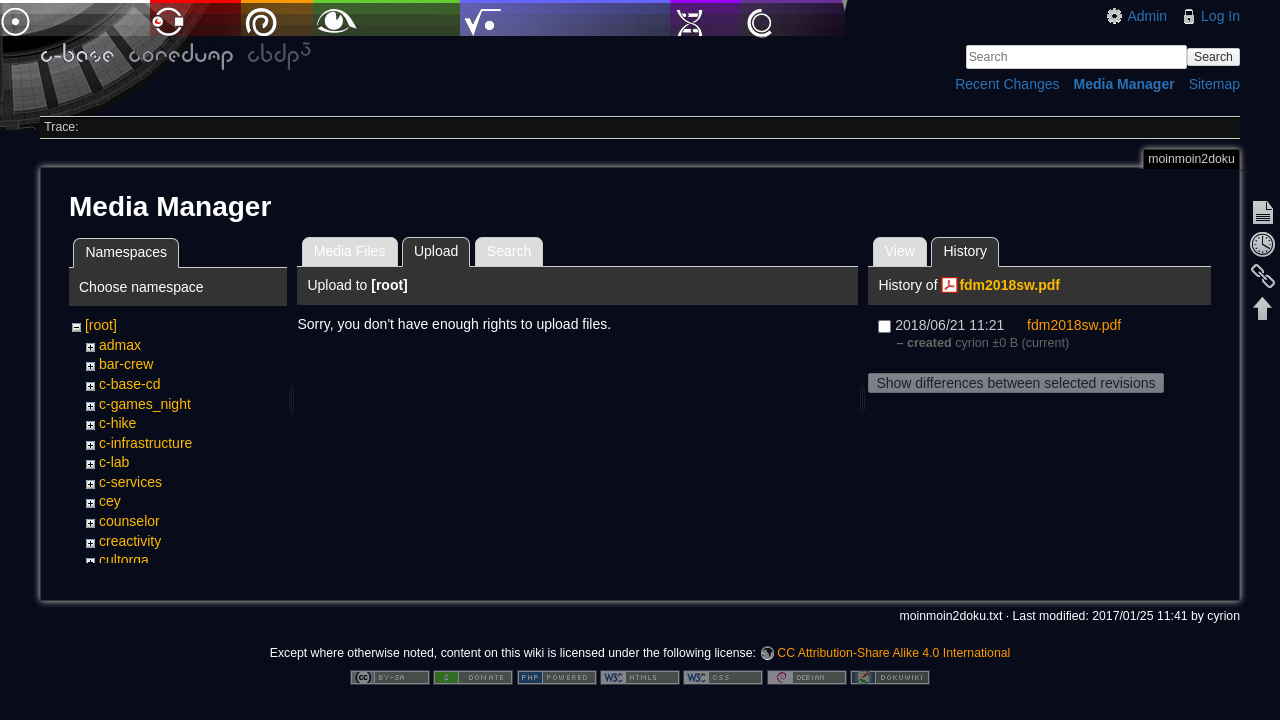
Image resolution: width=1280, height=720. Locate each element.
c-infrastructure (145, 443)
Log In (1220, 16)
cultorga (124, 560)
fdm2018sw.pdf (1009, 285)
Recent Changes (1007, 84)
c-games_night (145, 404)
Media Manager (1124, 84)
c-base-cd (129, 384)
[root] (101, 325)
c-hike (117, 423)
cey (110, 501)
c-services (130, 482)
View (900, 251)
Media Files (350, 251)
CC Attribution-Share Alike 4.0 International (893, 654)
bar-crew (126, 364)
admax (120, 345)
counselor (129, 521)
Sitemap (1214, 84)
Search (1213, 57)
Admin (1147, 16)
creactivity (130, 541)
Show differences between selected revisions (1015, 383)
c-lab (114, 462)
